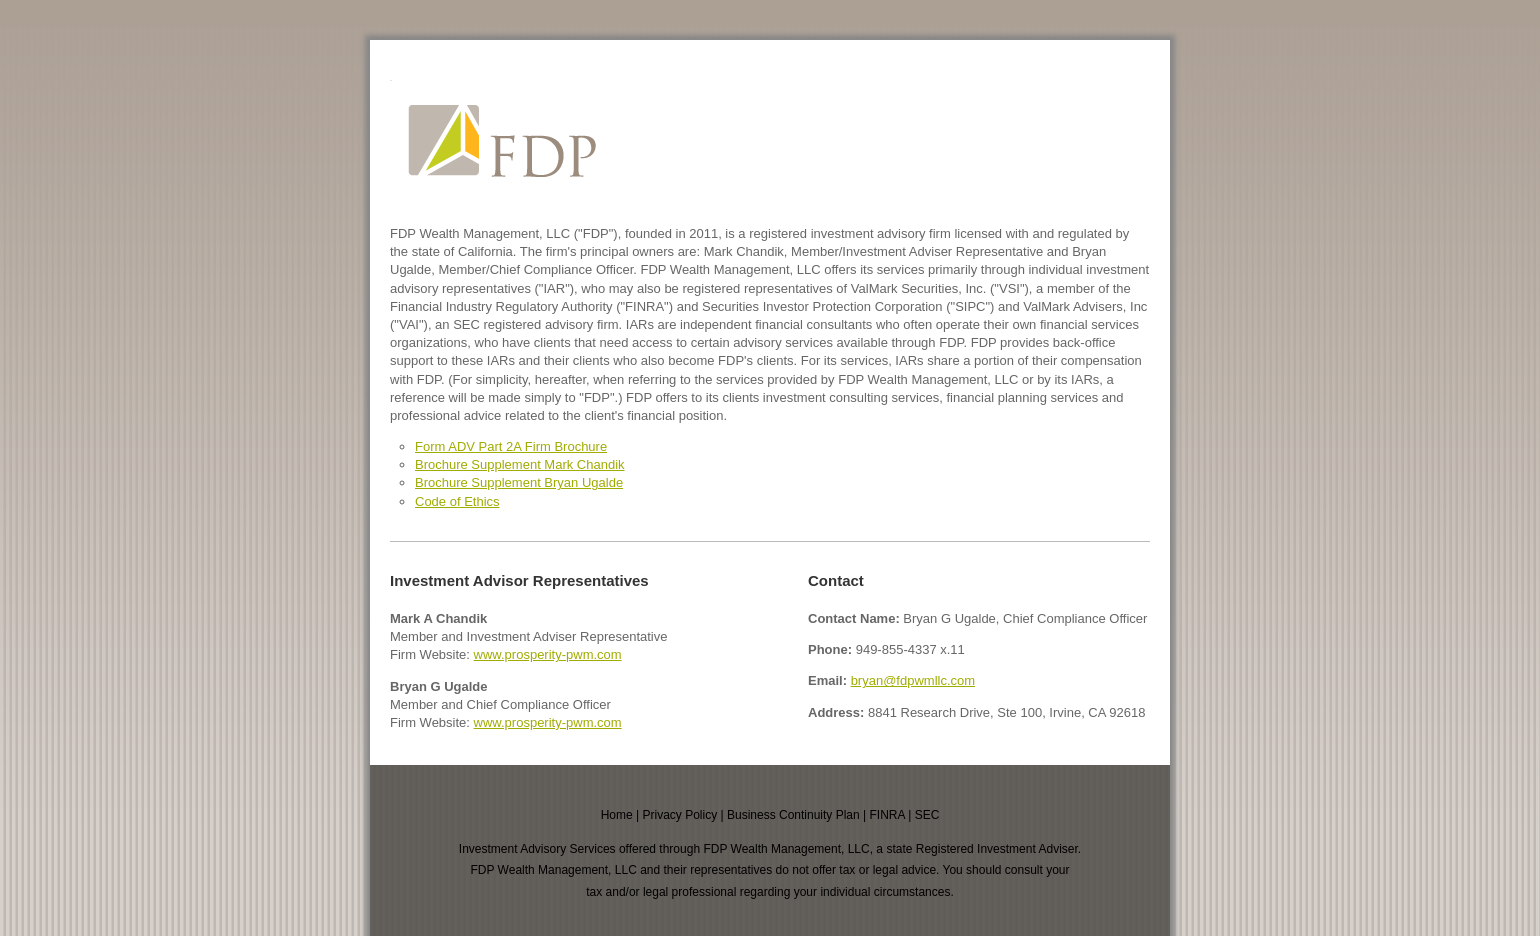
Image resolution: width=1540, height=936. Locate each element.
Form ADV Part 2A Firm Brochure (511, 446)
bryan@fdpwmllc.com (913, 680)
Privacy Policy (679, 815)
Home (617, 815)
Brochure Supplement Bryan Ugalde (519, 482)
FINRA (887, 815)
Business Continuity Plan (793, 815)
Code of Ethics (457, 501)
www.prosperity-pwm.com (548, 654)
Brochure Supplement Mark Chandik (520, 464)
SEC (927, 815)
